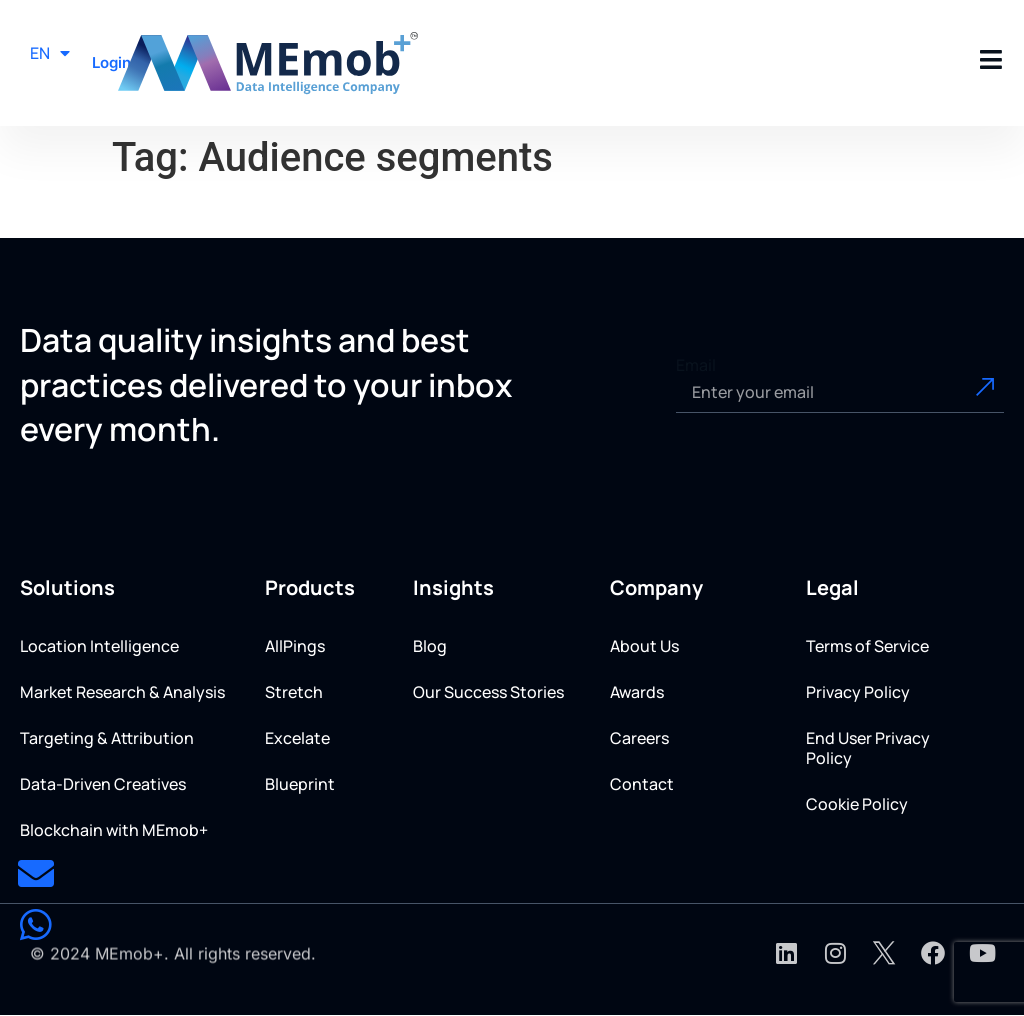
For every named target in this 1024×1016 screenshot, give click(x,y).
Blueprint (300, 784)
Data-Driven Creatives (103, 784)
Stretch (294, 692)
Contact (642, 784)
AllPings (295, 646)
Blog (430, 646)
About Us (644, 646)
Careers (639, 738)
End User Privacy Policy (868, 748)
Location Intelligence (99, 646)
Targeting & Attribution (107, 738)
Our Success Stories (488, 692)
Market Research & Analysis (122, 692)
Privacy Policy (858, 692)
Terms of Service (867, 646)
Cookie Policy (857, 804)
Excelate (297, 738)
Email (696, 365)
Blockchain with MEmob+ (114, 830)
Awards (637, 692)
